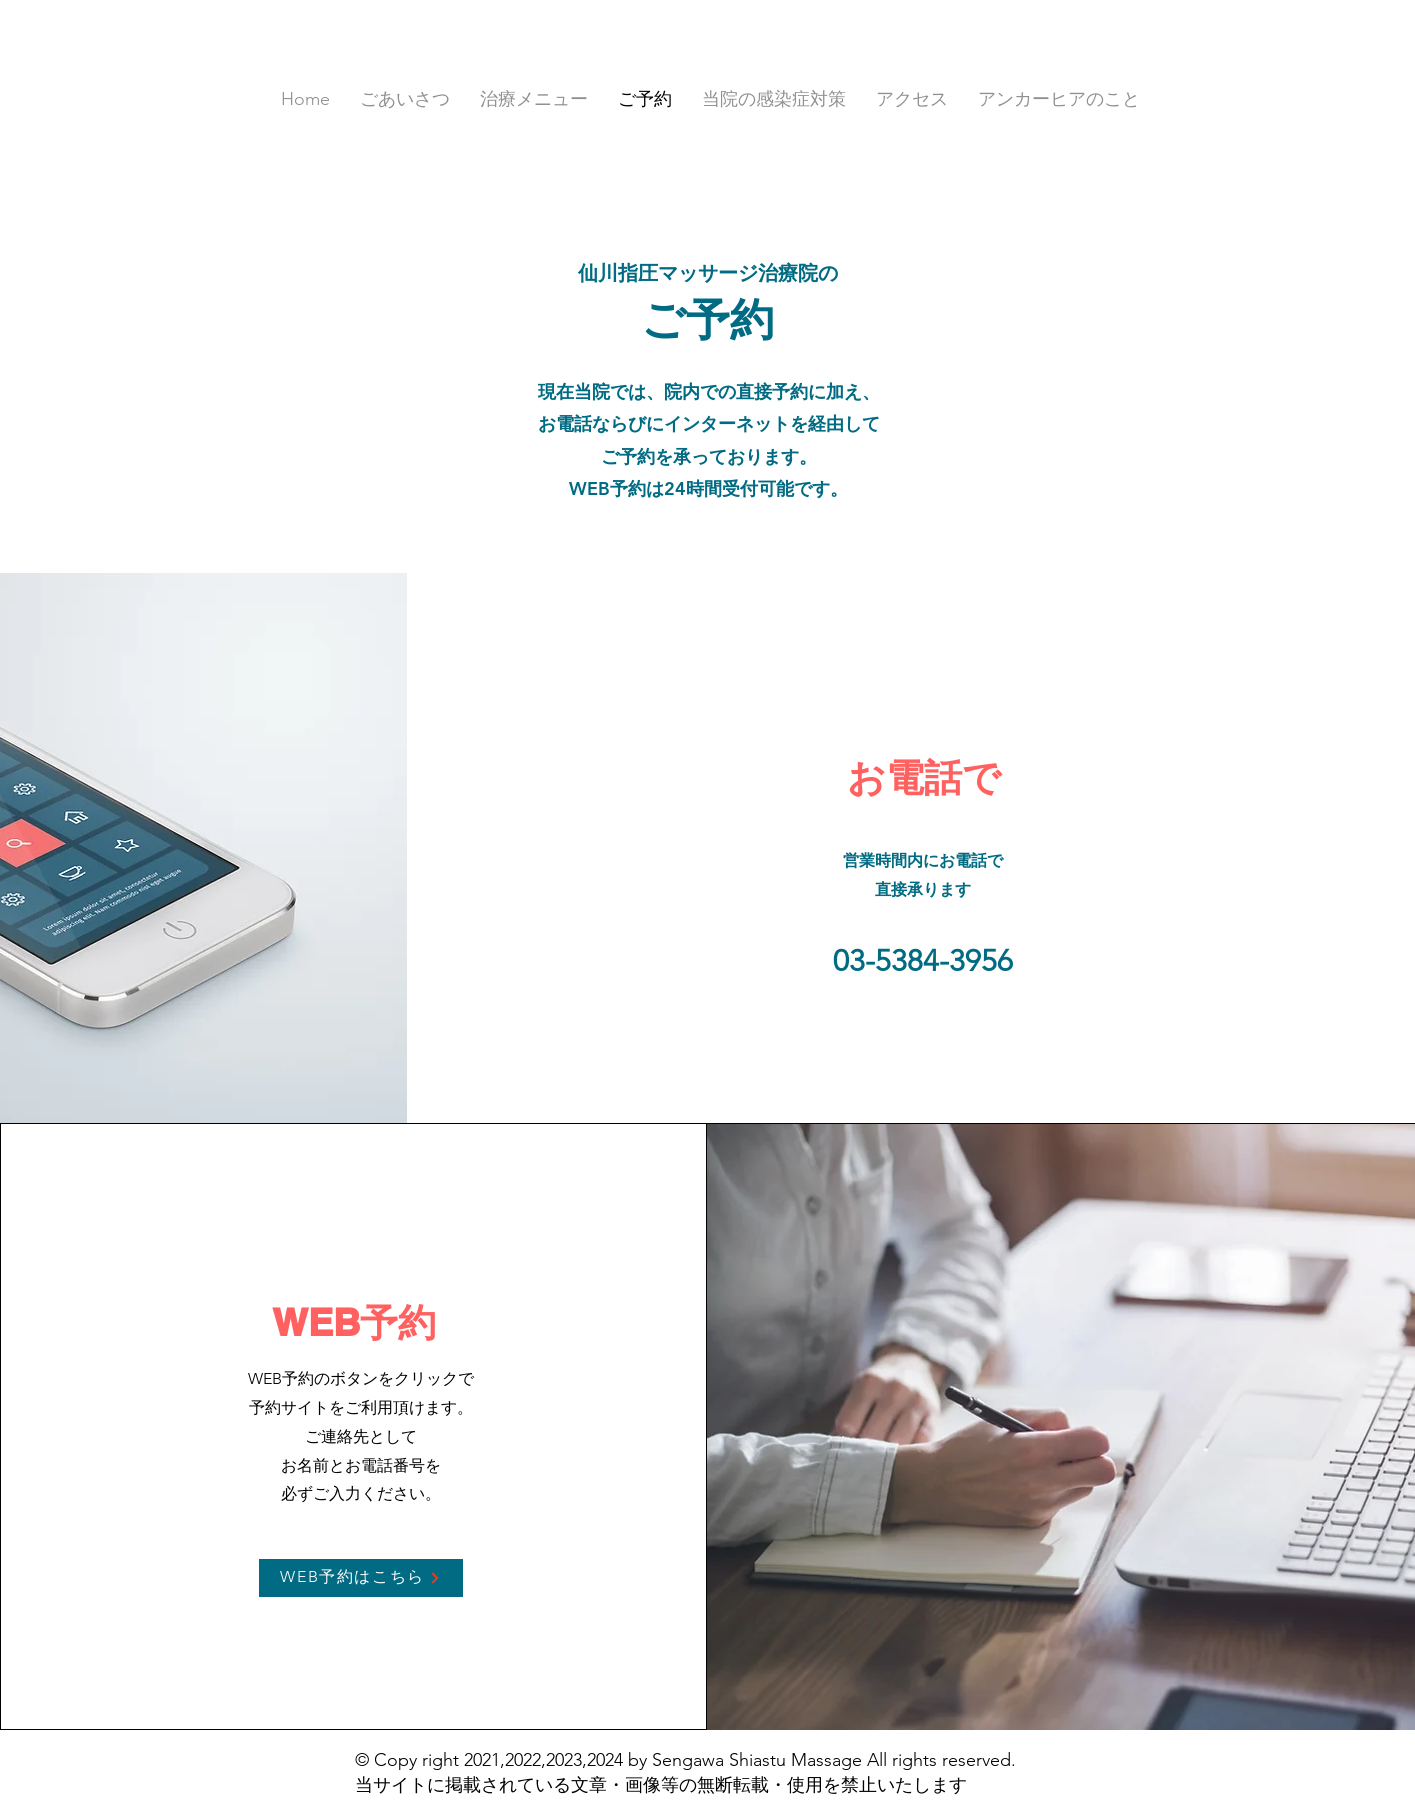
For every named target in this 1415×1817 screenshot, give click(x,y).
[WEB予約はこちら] (361, 1578)
